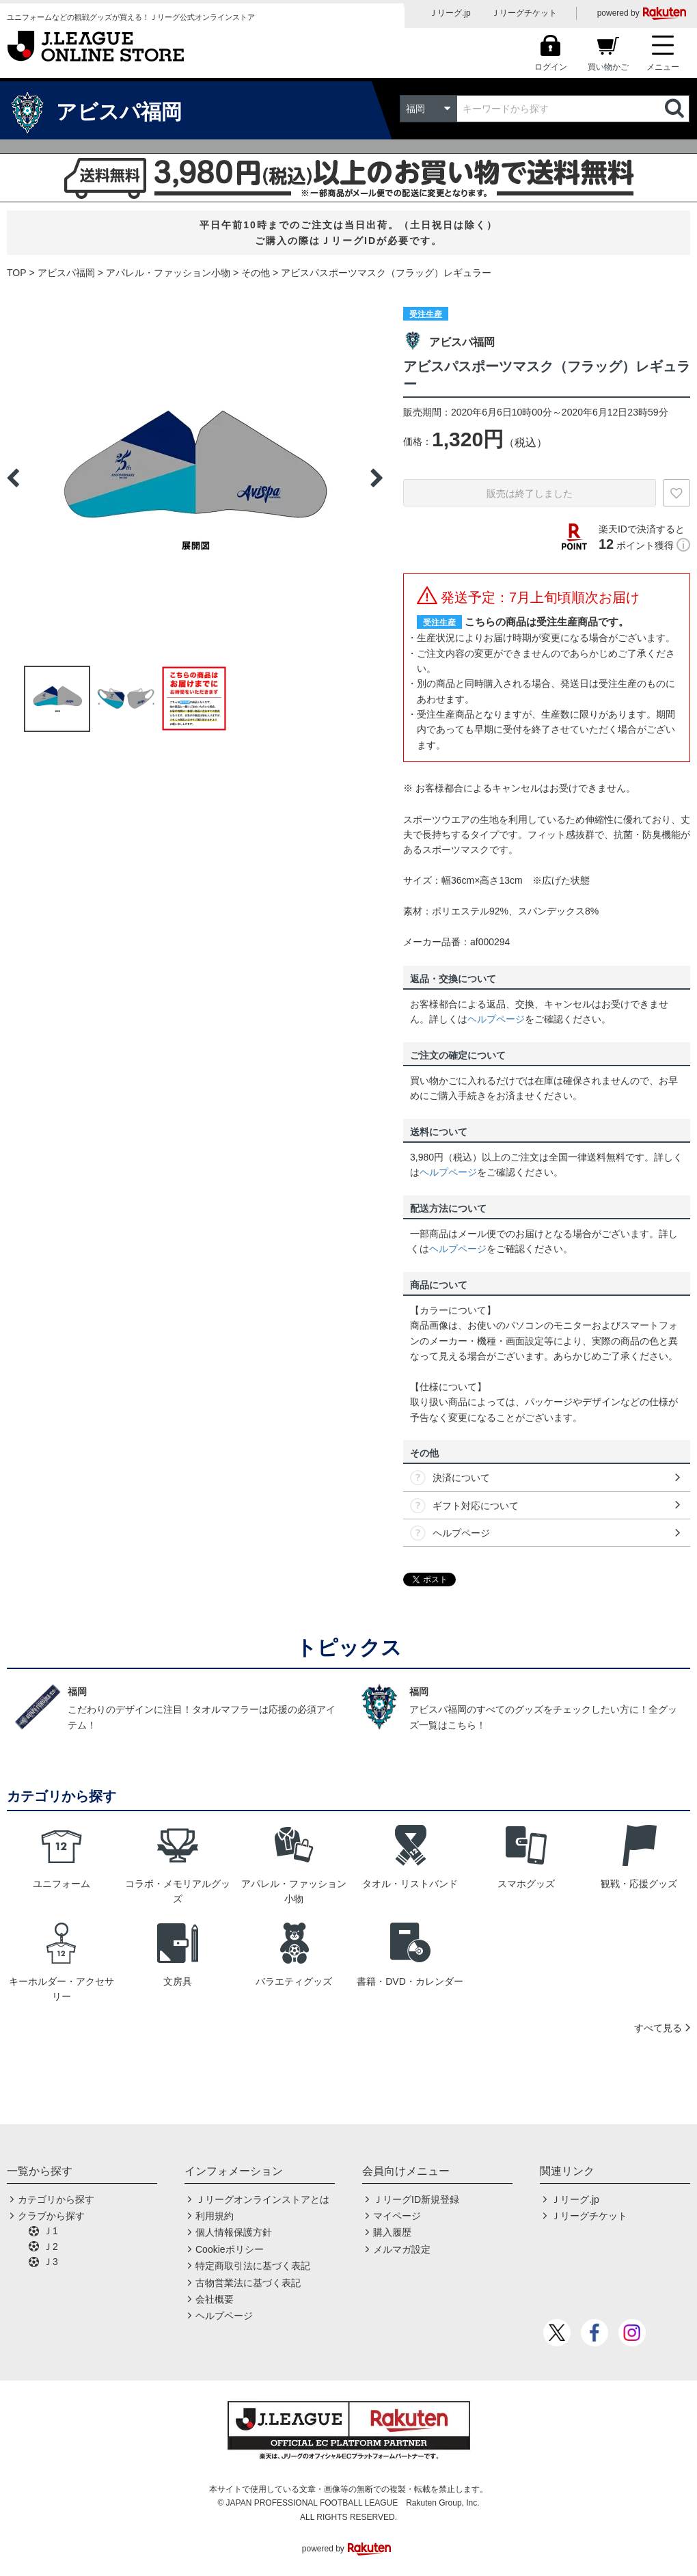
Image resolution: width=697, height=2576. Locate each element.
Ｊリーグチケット (524, 13)
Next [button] (376, 477)
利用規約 (214, 2215)
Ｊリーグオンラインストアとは (262, 2199)
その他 (255, 272)
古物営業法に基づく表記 (248, 2282)
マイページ (397, 2215)
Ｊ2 (50, 2246)
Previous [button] (13, 477)
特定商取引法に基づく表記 (252, 2265)
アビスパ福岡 (66, 272)
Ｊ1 (50, 2230)
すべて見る (658, 2027)
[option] (195, 478)
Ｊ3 (50, 2261)
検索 (676, 109)
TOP (17, 272)
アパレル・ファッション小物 (168, 272)
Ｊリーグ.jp (450, 13)
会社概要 (214, 2299)
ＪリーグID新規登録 (416, 2199)
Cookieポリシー (229, 2249)
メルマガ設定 (401, 2249)
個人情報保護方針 (233, 2232)
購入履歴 (392, 2232)
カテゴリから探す (56, 2199)
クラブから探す (51, 2215)
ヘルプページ (496, 1019)
